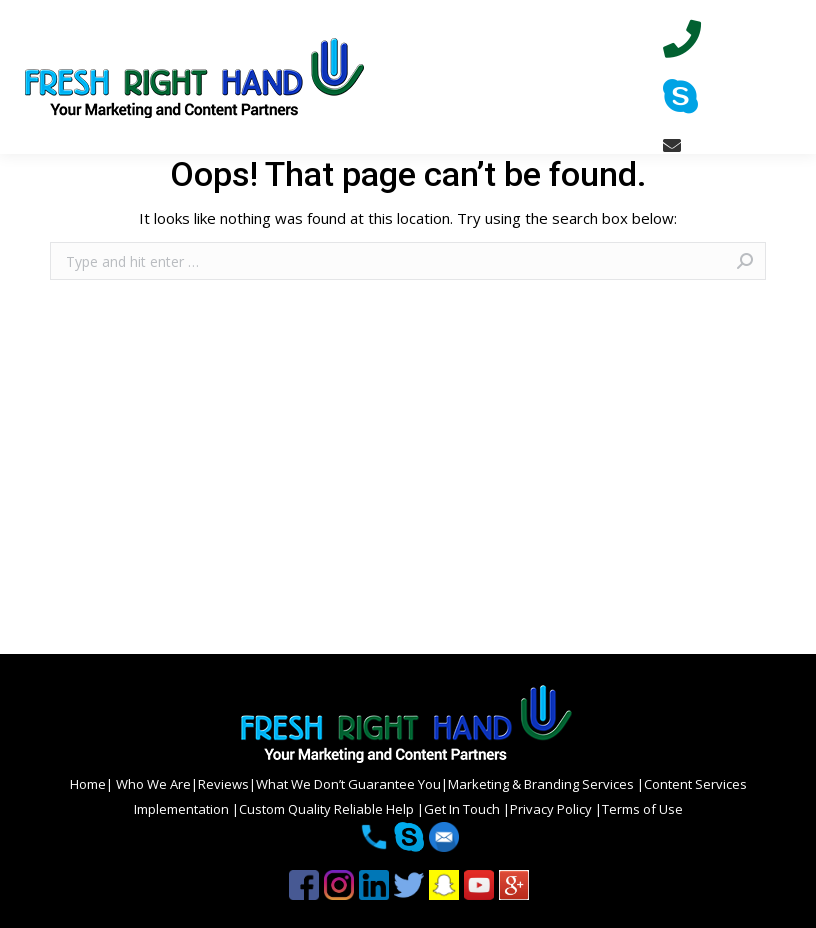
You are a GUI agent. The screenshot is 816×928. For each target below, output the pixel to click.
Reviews (223, 784)
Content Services (695, 784)
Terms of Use (642, 809)
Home (88, 784)
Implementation (183, 809)
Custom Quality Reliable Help (328, 809)
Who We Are (152, 784)
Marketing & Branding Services (542, 784)
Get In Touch (463, 809)
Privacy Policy (552, 809)
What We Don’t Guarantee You (348, 784)
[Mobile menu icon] (784, 77)
